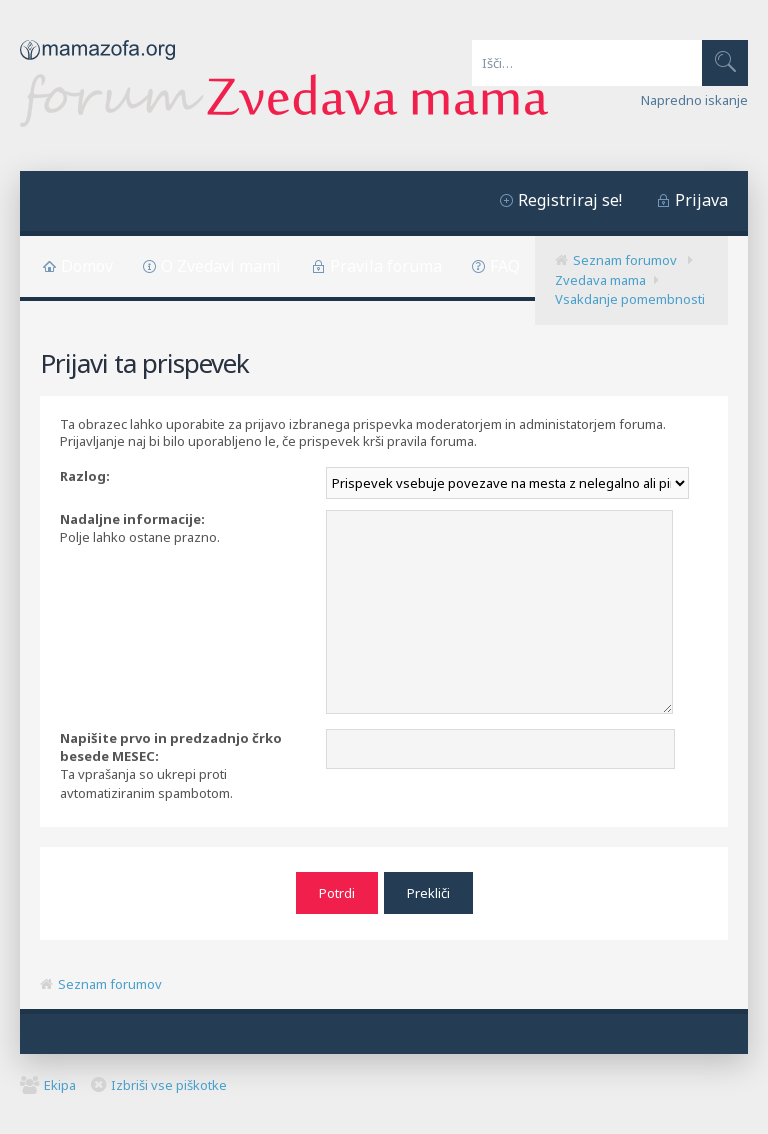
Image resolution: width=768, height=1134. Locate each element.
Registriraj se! (570, 200)
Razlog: (85, 476)
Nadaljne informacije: (132, 519)
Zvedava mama (600, 280)
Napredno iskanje (694, 100)
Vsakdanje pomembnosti (630, 299)
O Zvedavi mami (221, 266)
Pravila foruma (386, 266)
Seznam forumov (625, 260)
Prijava (701, 200)
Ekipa (60, 1085)
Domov (87, 266)
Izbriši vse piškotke (169, 1085)
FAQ (505, 266)
